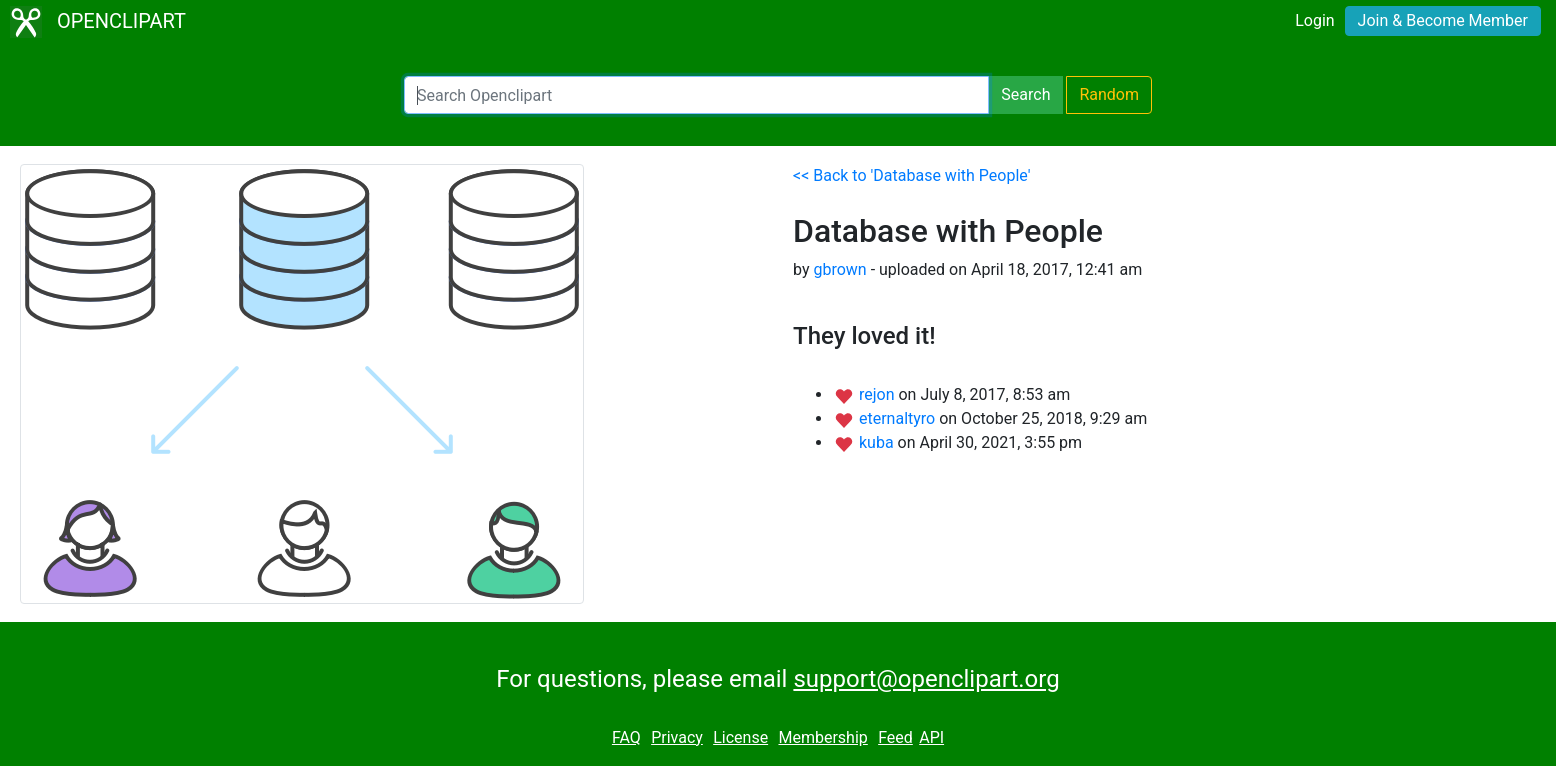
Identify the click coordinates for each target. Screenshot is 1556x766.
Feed (895, 737)
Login (1314, 20)
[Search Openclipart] (696, 95)
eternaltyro (899, 418)
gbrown (839, 269)
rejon (879, 394)
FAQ (626, 737)
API (931, 737)
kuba (878, 442)
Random (1109, 94)
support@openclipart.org (926, 679)
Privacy (677, 737)
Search (1025, 94)
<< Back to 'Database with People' (911, 175)
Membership (822, 737)
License (740, 737)
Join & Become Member (1443, 20)
